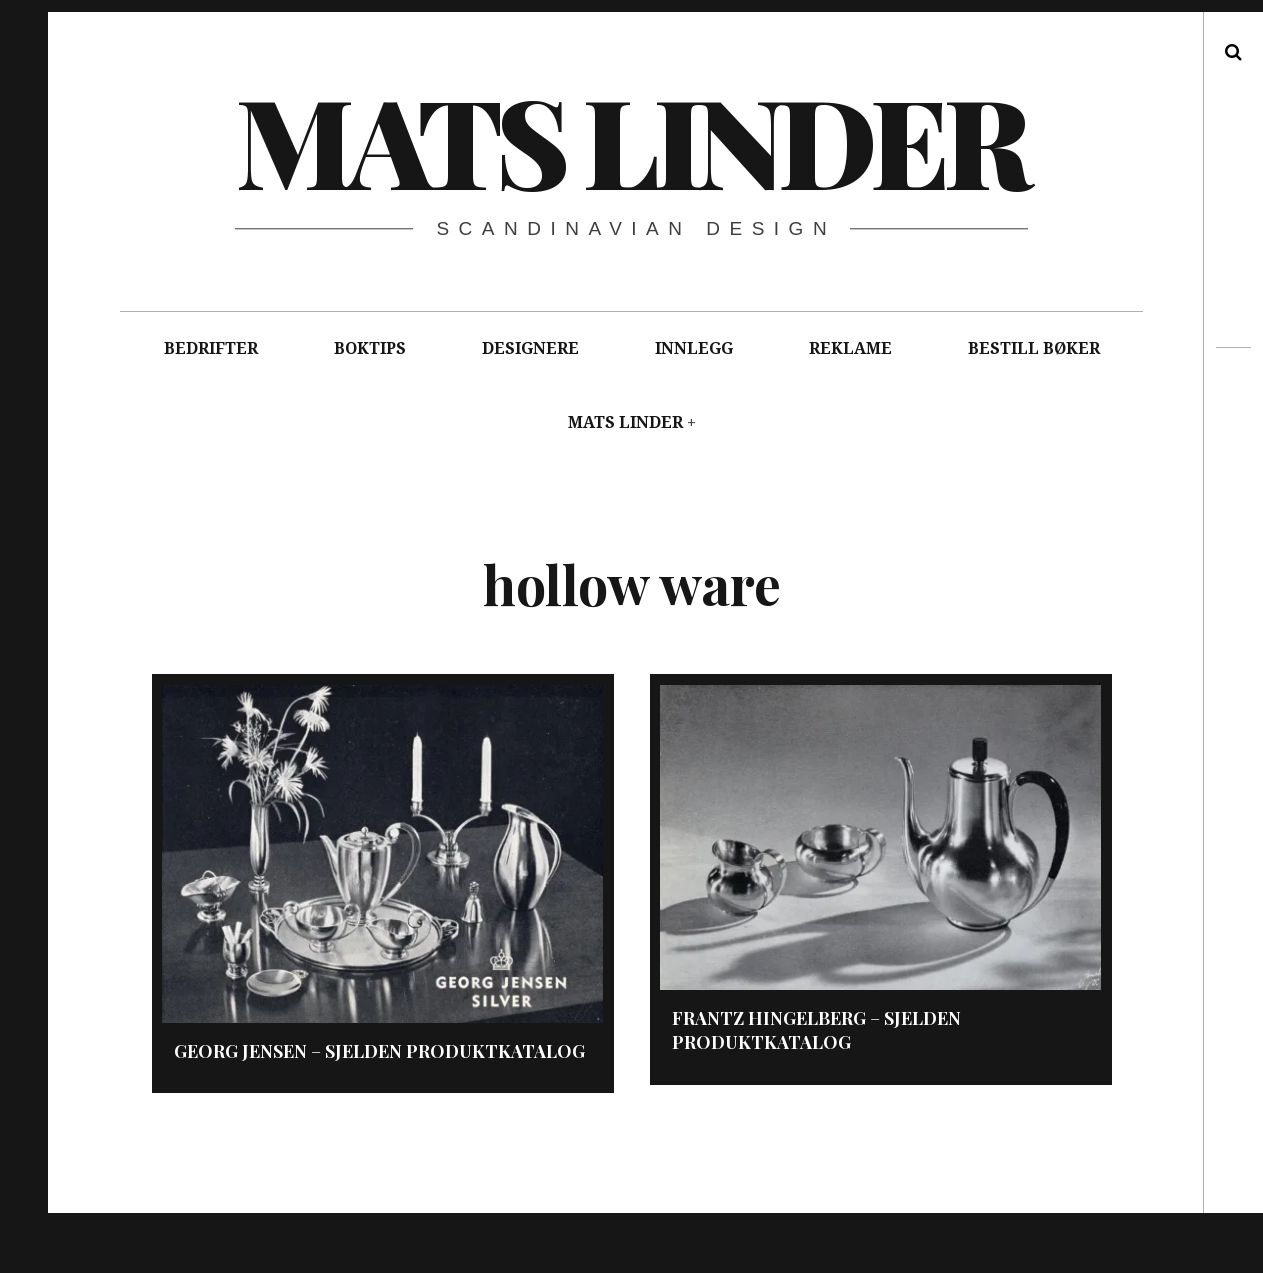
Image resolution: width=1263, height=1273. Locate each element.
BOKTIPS (370, 348)
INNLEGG (694, 348)
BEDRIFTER (211, 348)
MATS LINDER (625, 422)
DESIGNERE (530, 348)
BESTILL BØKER (1034, 348)
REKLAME (850, 348)
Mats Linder (630, 139)
